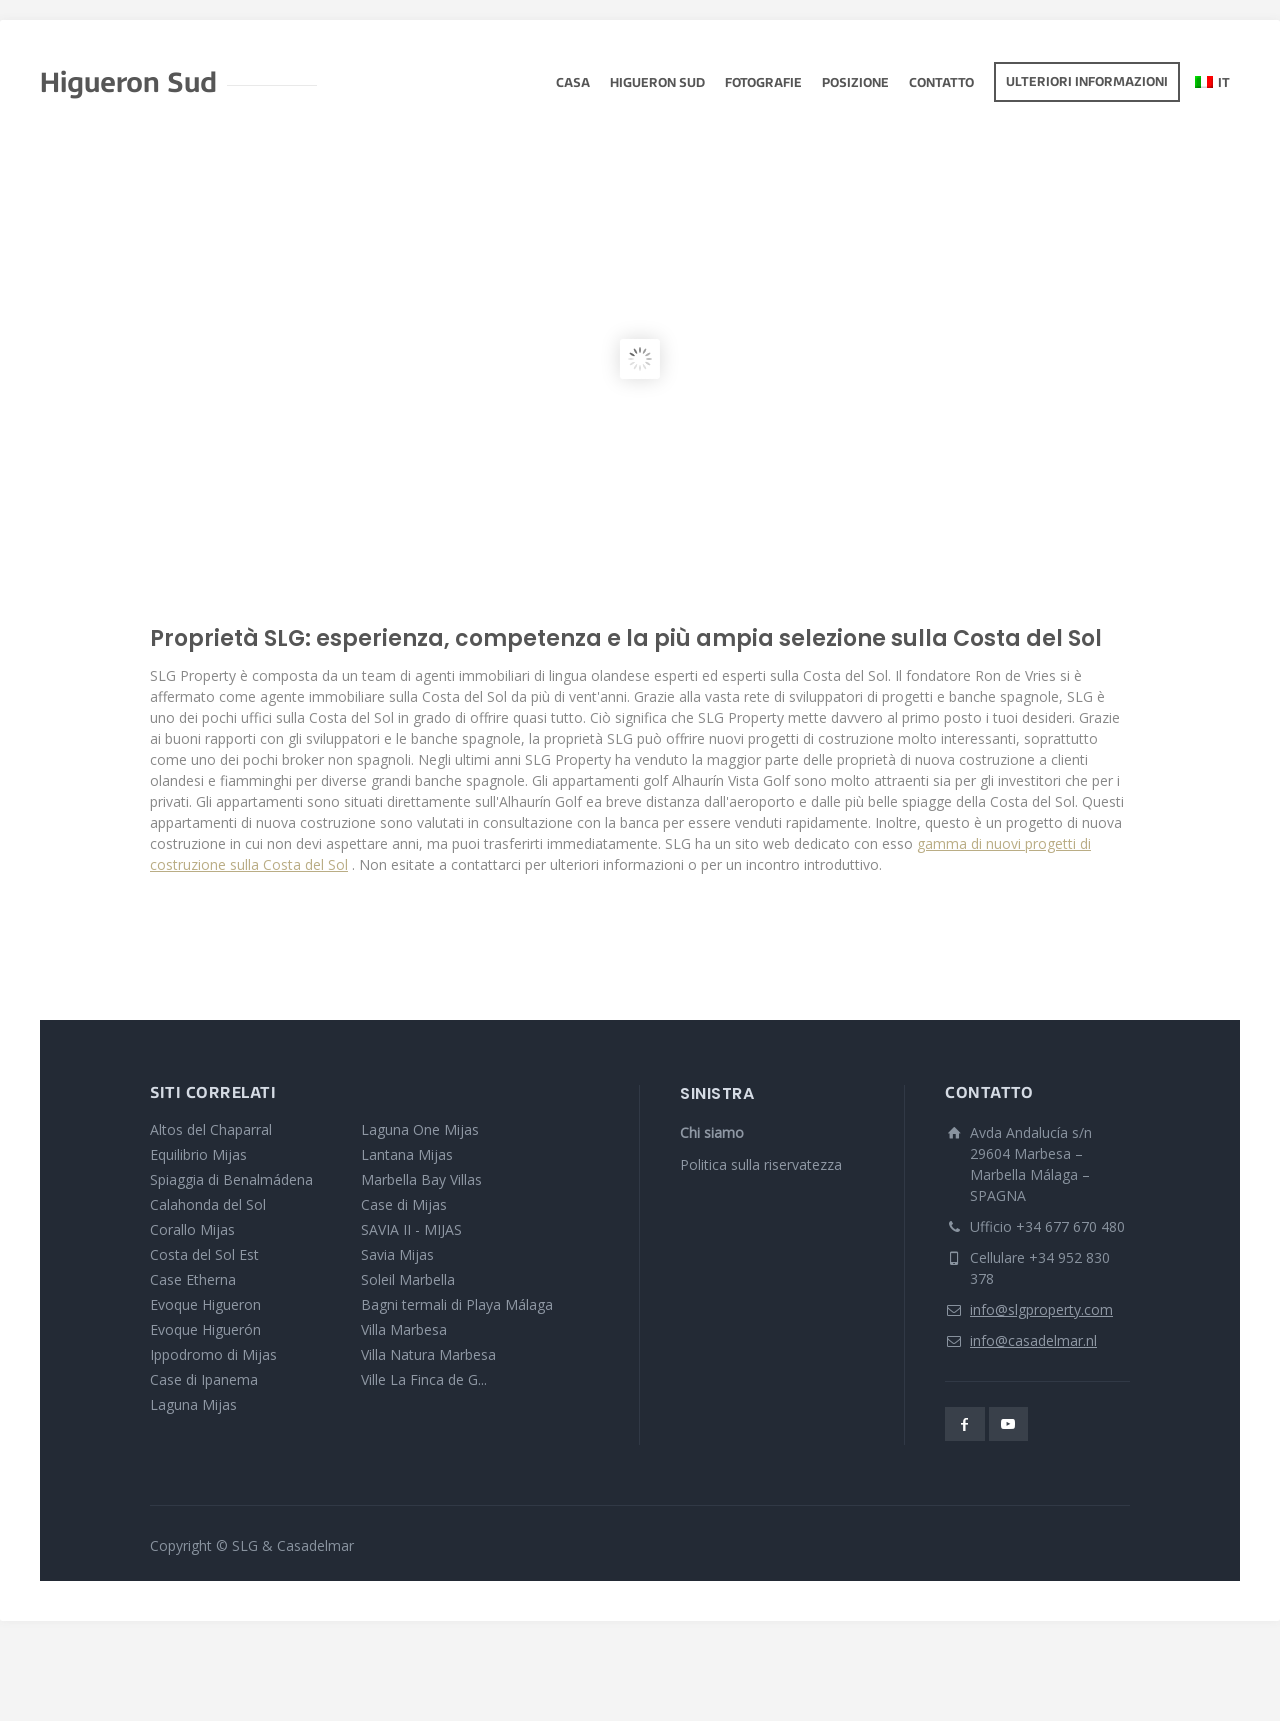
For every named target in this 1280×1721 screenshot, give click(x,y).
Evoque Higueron (205, 1304)
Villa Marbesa (404, 1329)
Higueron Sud (657, 84)
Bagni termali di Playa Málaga (457, 1304)
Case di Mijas (404, 1204)
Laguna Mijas (193, 1404)
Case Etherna (193, 1279)
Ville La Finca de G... (424, 1379)
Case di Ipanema (204, 1379)
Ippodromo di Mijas (213, 1354)
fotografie (763, 84)
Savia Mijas (397, 1254)
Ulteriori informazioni (1087, 83)
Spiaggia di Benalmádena (231, 1179)
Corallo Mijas (192, 1229)
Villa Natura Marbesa (428, 1354)
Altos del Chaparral (211, 1129)
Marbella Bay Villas (421, 1179)
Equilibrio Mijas (198, 1154)
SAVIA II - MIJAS (411, 1229)
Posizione (855, 84)
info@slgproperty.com (1041, 1309)
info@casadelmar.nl (1033, 1340)
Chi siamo (712, 1132)
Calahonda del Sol (208, 1204)
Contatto (941, 84)
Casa (573, 84)
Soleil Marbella (408, 1279)
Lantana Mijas (407, 1154)
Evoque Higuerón (205, 1329)
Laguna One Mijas (420, 1129)
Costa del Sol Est (204, 1254)
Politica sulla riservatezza (761, 1164)
